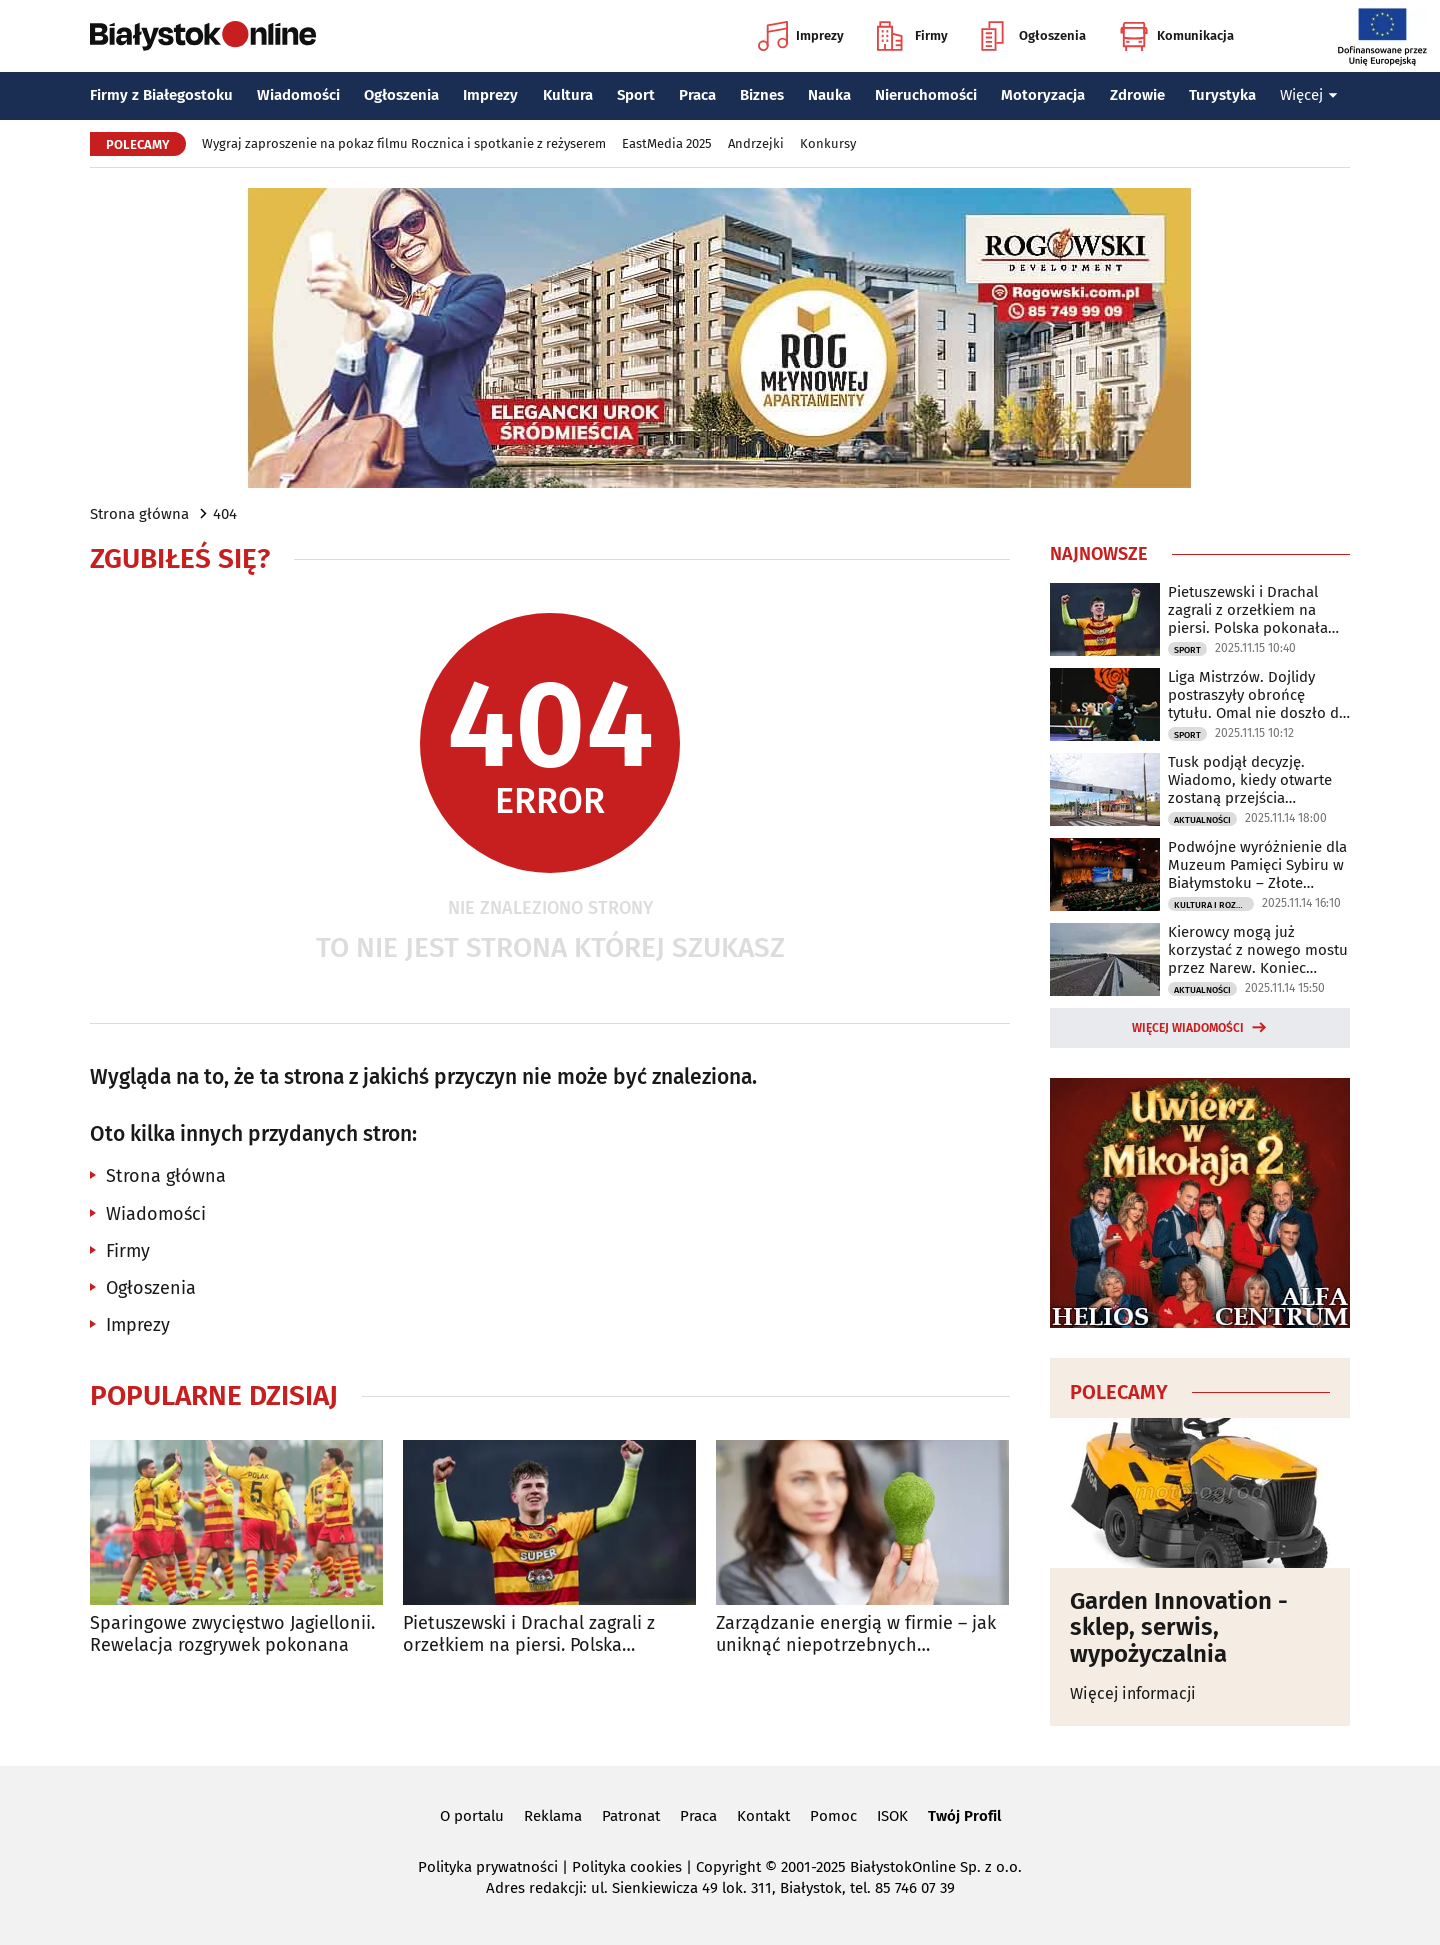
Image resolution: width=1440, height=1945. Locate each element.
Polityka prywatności (488, 1867)
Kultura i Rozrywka (1214, 905)
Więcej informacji (1133, 1693)
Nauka (829, 95)
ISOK (892, 1816)
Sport (636, 95)
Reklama (553, 1816)
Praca (697, 95)
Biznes (762, 95)
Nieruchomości (926, 95)
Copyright (728, 1867)
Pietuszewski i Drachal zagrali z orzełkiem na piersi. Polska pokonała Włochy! (529, 1634)
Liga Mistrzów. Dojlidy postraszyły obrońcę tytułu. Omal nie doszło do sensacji (1258, 695)
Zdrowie (1137, 95)
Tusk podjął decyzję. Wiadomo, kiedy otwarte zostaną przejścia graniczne (1250, 780)
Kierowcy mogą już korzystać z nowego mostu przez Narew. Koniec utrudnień (1258, 950)
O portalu (472, 1816)
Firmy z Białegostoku (161, 95)
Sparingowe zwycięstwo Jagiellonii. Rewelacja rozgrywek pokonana (232, 1634)
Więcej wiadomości (1188, 1028)
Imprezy (801, 36)
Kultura (568, 95)
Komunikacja (1176, 36)
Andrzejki (756, 143)
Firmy (912, 36)
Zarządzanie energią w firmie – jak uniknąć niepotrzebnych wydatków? (856, 1634)
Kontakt (763, 1816)
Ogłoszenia (1033, 36)
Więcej (1309, 95)
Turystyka (1222, 95)
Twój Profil (964, 1816)
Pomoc (833, 1816)
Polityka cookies (627, 1867)
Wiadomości (298, 95)
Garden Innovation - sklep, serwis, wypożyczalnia (1179, 1627)
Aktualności (1202, 820)
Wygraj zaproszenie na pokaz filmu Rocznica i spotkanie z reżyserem (404, 143)
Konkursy (828, 143)
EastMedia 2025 (667, 143)
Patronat (631, 1816)
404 (225, 514)
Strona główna (139, 514)
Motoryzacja (1043, 95)
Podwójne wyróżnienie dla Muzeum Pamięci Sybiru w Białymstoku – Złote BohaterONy (1257, 865)
